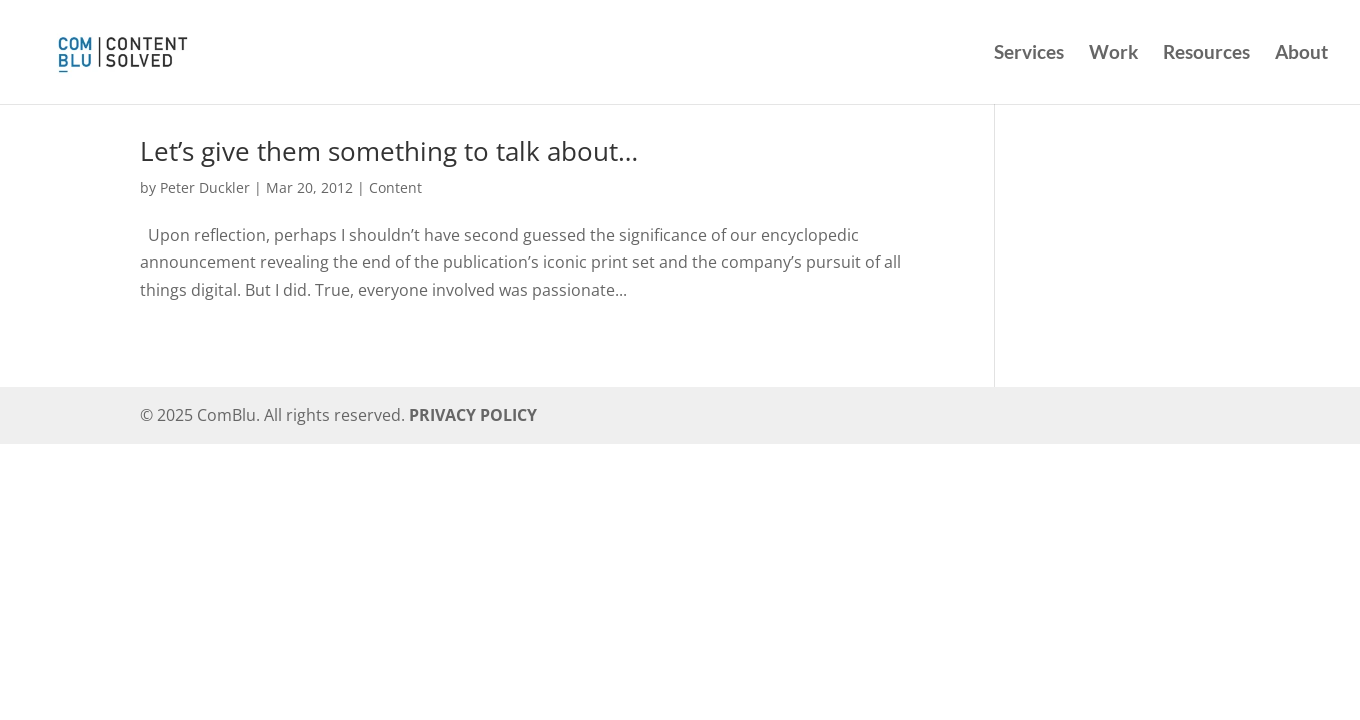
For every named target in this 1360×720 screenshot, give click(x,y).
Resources (1206, 54)
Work (1113, 54)
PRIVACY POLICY (473, 415)
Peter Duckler (205, 187)
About (1301, 54)
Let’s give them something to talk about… (389, 151)
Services (1029, 54)
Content (395, 187)
